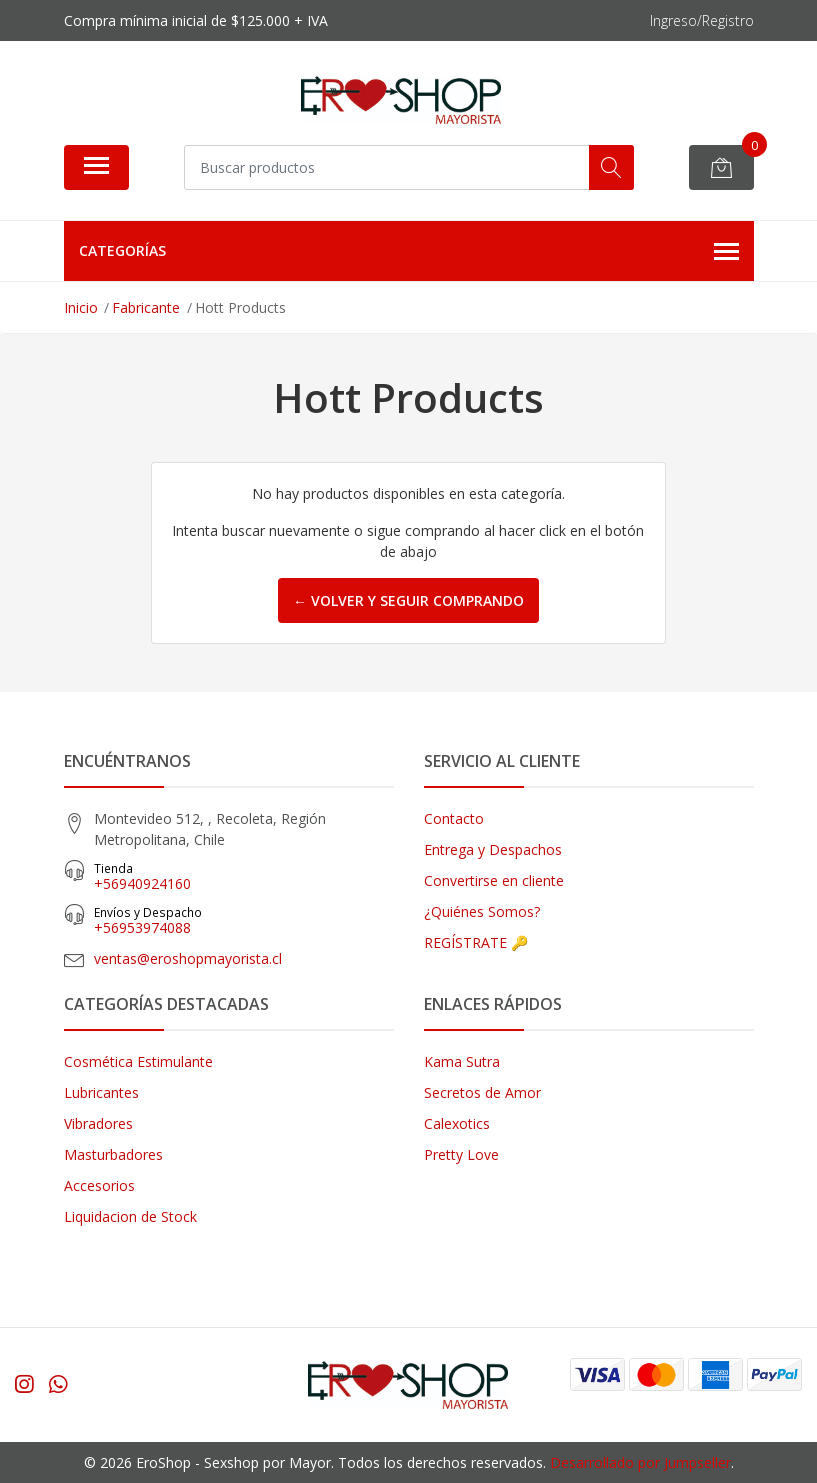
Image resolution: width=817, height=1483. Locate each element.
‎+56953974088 (244, 920)
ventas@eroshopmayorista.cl (188, 958)
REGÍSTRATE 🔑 (476, 942)
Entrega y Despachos (493, 849)
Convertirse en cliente (494, 880)
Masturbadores (113, 1154)
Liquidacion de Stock (130, 1216)
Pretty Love (461, 1154)
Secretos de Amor (482, 1092)
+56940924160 (244, 876)
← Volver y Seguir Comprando (408, 600)
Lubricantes (101, 1092)
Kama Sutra (462, 1061)
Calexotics (457, 1123)
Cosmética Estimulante (138, 1061)
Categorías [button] (409, 252)
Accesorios (99, 1185)
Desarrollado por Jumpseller (640, 1462)
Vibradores (98, 1123)
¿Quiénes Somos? (482, 911)
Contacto (454, 818)
